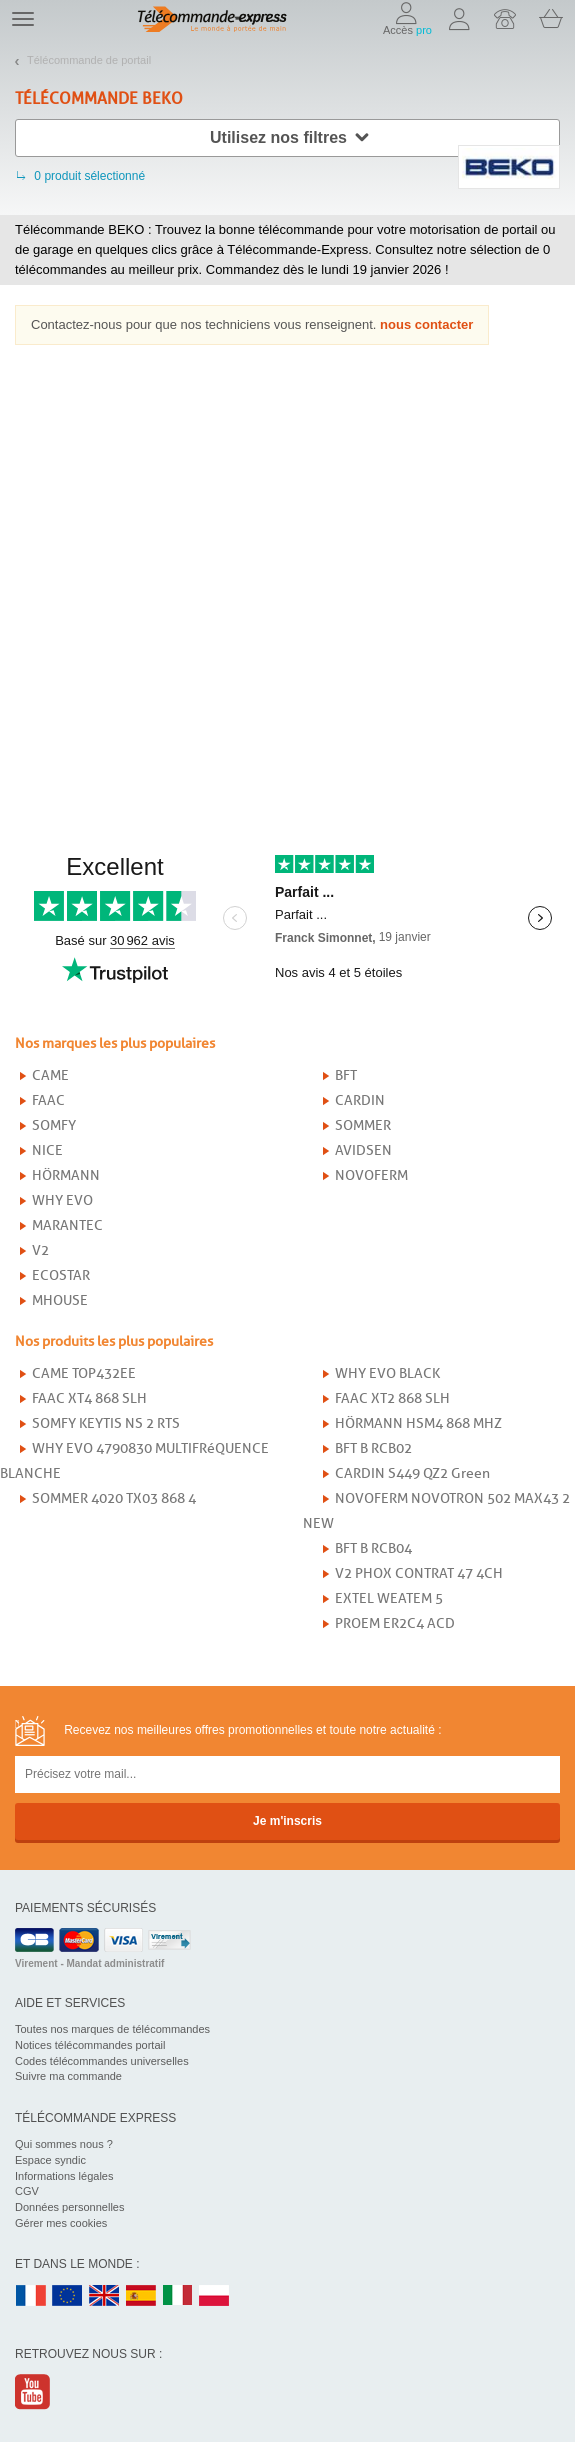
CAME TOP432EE (84, 1373)
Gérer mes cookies (61, 2223)
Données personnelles (69, 2207)
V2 (40, 1250)
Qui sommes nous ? (64, 2144)
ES (141, 2296)
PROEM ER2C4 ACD (395, 1623)
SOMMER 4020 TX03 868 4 (114, 1498)
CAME (50, 1075)
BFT (346, 1075)
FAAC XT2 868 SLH (392, 1398)
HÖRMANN (66, 1175)
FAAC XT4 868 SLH (89, 1398)
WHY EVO (62, 1200)
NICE (47, 1150)
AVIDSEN (363, 1150)
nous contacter (426, 324)
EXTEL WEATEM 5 (389, 1598)
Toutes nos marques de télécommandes (112, 2029)
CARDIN (360, 1100)
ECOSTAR (61, 1275)
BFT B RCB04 (373, 1548)
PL (215, 2296)
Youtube (33, 2391)
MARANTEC (67, 1225)
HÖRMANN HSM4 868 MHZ (418, 1423)
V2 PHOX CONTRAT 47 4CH (419, 1573)
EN (68, 2296)
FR (31, 2296)
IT (178, 2296)
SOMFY (54, 1125)
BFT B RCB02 (373, 1448)
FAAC (48, 1100)
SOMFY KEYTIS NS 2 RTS (106, 1423)
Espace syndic (50, 2160)
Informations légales (64, 2176)
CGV (27, 2191)
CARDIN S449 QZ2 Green (412, 1473)
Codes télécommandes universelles (102, 2061)
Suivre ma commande (68, 2076)
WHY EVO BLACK (387, 1373)
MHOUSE (60, 1300)
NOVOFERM (371, 1175)
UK (105, 2296)
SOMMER (363, 1125)
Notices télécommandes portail (90, 2045)
